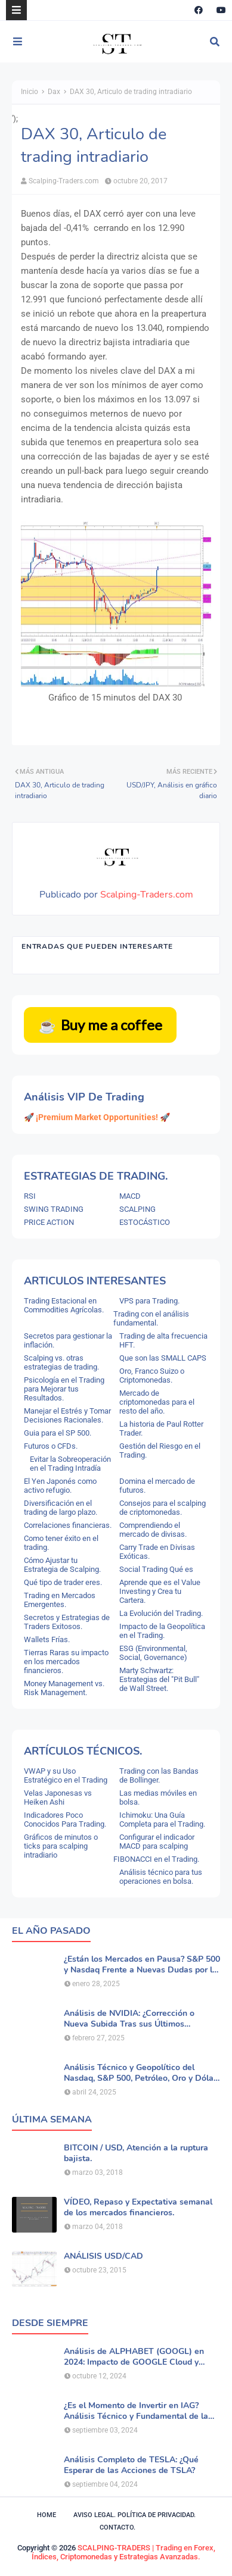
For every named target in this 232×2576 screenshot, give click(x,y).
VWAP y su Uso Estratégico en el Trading (65, 1775)
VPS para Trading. (149, 1300)
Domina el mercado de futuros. (157, 1486)
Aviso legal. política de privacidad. (134, 2515)
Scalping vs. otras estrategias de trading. (61, 1362)
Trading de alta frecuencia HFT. (163, 1340)
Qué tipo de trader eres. (63, 1582)
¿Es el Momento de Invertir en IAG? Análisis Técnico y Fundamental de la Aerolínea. (136, 2411)
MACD (130, 1196)
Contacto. (117, 2527)
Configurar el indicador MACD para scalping (156, 1841)
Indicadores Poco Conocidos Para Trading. (65, 1819)
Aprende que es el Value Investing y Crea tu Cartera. (159, 1591)
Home (46, 2515)
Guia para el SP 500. (57, 1432)
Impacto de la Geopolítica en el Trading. (162, 1631)
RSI (30, 1196)
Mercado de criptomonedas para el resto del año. (156, 1402)
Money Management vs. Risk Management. (64, 1688)
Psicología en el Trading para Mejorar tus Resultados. (64, 1388)
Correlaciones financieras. (68, 1525)
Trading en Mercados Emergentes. (59, 1600)
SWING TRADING (53, 1209)
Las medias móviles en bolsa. (158, 1797)
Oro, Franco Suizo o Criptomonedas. (151, 1375)
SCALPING (137, 1209)
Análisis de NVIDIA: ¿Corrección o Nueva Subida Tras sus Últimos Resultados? (129, 2019)
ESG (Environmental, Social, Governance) (153, 1653)
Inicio (29, 91)
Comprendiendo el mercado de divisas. (153, 1530)
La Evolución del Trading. (161, 1613)
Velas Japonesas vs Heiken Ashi (58, 1797)
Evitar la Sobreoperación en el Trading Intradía (70, 1464)
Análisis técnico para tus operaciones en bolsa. (160, 1877)
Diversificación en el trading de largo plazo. (60, 1508)
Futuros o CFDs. (51, 1446)
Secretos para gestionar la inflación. (68, 1340)
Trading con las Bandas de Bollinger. (159, 1775)
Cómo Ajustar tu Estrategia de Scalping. (62, 1565)
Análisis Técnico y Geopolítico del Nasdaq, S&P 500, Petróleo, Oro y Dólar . (140, 2073)
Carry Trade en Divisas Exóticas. (157, 1552)
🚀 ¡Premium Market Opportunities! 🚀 (97, 1117)
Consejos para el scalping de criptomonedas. (162, 1508)
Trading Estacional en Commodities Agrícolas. (64, 1305)
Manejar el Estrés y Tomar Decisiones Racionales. (67, 1415)
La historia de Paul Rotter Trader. (161, 1428)
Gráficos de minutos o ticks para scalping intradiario (61, 1846)
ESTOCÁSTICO (144, 1222)
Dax (54, 91)
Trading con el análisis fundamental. (151, 1318)
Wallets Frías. (47, 1639)
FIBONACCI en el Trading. (156, 1859)
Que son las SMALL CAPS (162, 1357)
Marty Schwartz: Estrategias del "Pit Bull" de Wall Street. (159, 1679)
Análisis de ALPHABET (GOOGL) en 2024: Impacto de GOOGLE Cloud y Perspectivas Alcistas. (134, 2357)
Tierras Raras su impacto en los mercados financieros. (66, 1661)
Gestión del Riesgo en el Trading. (159, 1450)
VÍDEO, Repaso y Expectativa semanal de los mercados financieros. (138, 2207)
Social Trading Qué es (156, 1569)
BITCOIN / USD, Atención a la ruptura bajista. (136, 2153)
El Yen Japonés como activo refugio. (60, 1486)
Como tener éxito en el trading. (61, 1543)
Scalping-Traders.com (64, 181)
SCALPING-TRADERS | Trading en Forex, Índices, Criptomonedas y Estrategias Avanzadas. (123, 2552)
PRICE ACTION (49, 1222)
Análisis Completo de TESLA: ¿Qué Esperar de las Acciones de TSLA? (131, 2465)
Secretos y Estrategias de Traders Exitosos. (67, 1622)
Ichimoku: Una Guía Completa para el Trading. (162, 1819)
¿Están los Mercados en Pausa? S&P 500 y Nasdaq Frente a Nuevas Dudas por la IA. (142, 1964)
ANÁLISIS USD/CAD (103, 2256)
